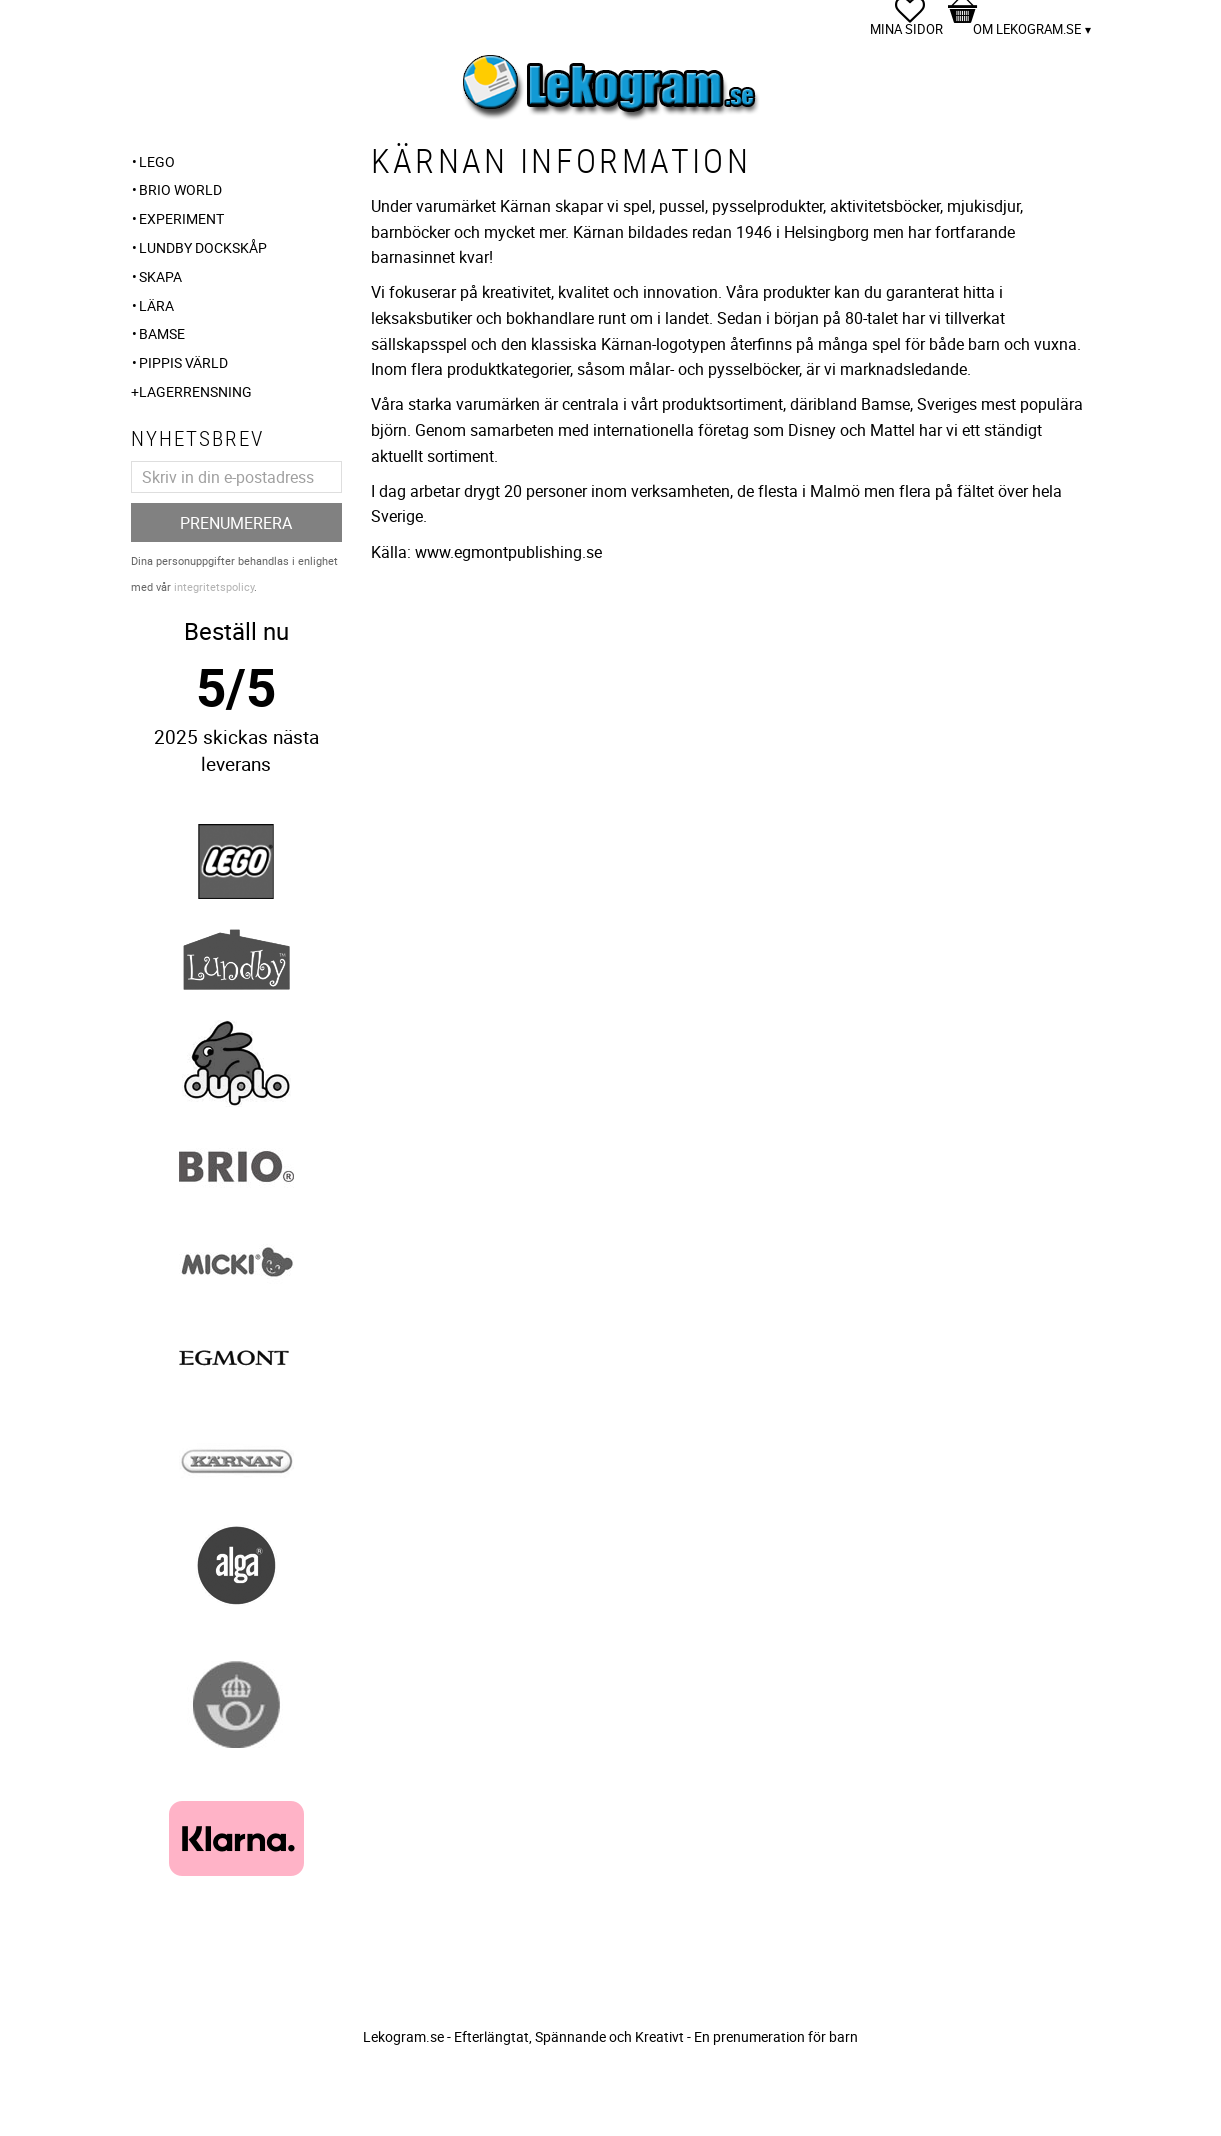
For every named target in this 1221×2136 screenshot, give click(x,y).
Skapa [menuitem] (160, 276)
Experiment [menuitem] (181, 218)
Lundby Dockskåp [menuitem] (203, 247)
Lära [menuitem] (156, 305)
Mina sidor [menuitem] (906, 29)
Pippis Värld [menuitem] (183, 362)
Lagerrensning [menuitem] (195, 391)
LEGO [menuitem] (157, 161)
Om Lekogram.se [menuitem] (1027, 29)
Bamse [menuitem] (162, 333)
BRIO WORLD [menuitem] (180, 189)
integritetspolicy (214, 586)
